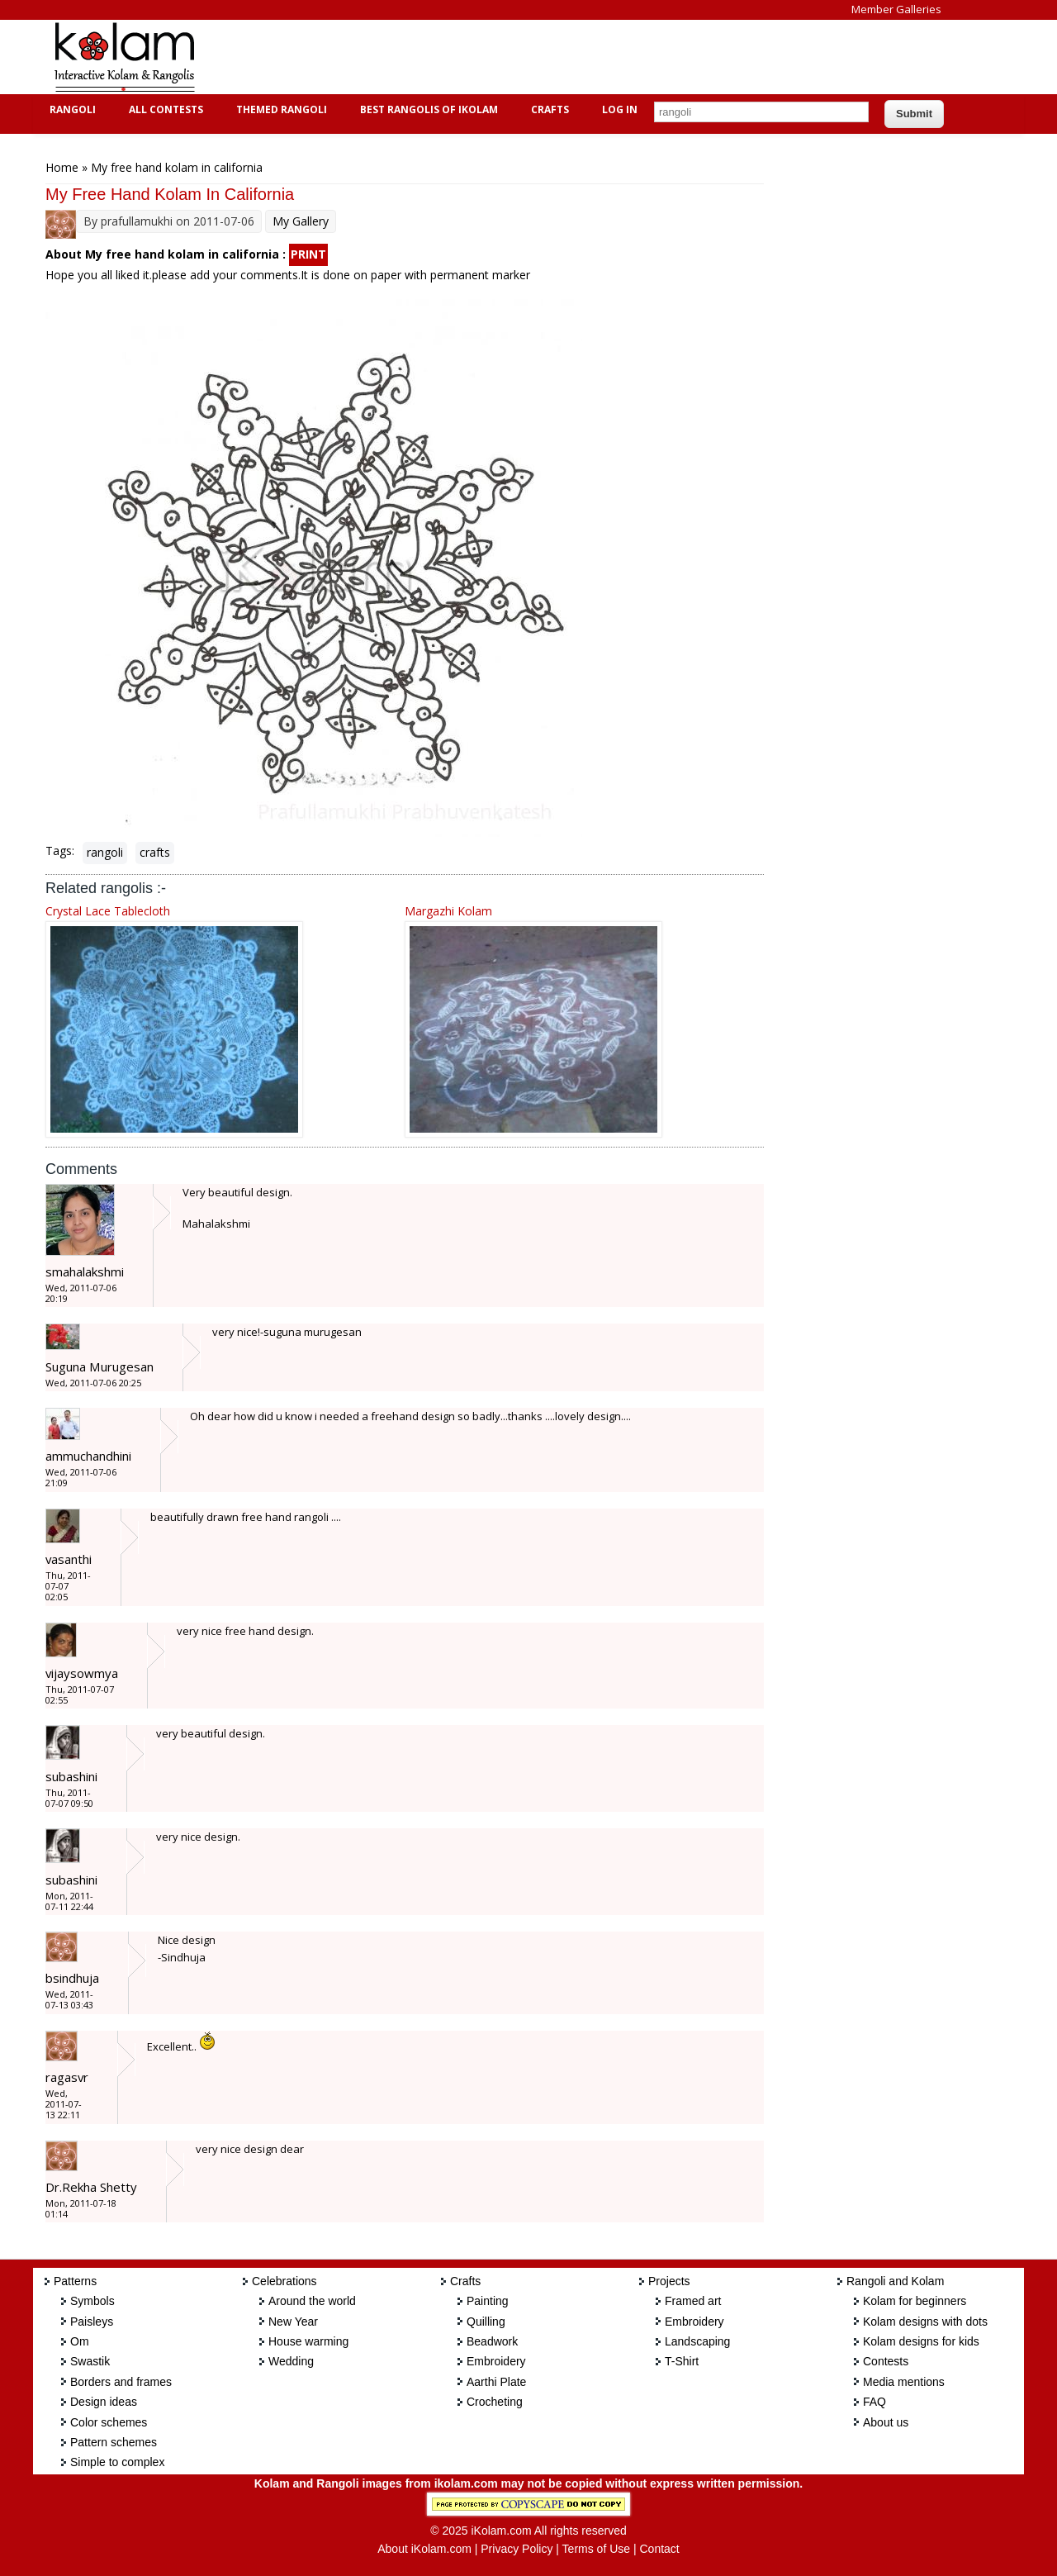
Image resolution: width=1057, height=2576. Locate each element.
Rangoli (70, 109)
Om (79, 2341)
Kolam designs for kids (921, 2341)
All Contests (164, 109)
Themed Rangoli (279, 109)
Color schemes (108, 2422)
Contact (659, 2548)
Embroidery (496, 2361)
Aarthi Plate (496, 2381)
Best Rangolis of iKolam (427, 109)
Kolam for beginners (914, 2300)
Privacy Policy (516, 2548)
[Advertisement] (515, 57)
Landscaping (697, 2341)
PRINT (308, 254)
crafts (155, 852)
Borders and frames (121, 2381)
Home (61, 167)
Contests (885, 2361)
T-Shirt (682, 2361)
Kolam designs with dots (925, 2321)
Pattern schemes (113, 2442)
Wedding (291, 2361)
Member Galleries (896, 9)
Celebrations (284, 2281)
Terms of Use (596, 2548)
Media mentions (904, 2381)
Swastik (90, 2361)
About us (885, 2422)
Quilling (486, 2321)
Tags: (59, 850)
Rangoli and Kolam (895, 2281)
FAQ (874, 2401)
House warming (308, 2341)
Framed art (693, 2300)
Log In (620, 109)
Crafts (547, 109)
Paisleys (91, 2321)
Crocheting (495, 2401)
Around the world (312, 2300)
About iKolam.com (424, 2548)
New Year (293, 2321)
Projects (669, 2281)
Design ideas (103, 2401)
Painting (488, 2300)
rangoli (105, 852)
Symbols (92, 2300)
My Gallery (301, 221)
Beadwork (492, 2341)
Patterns (75, 2281)
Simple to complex (117, 2462)
